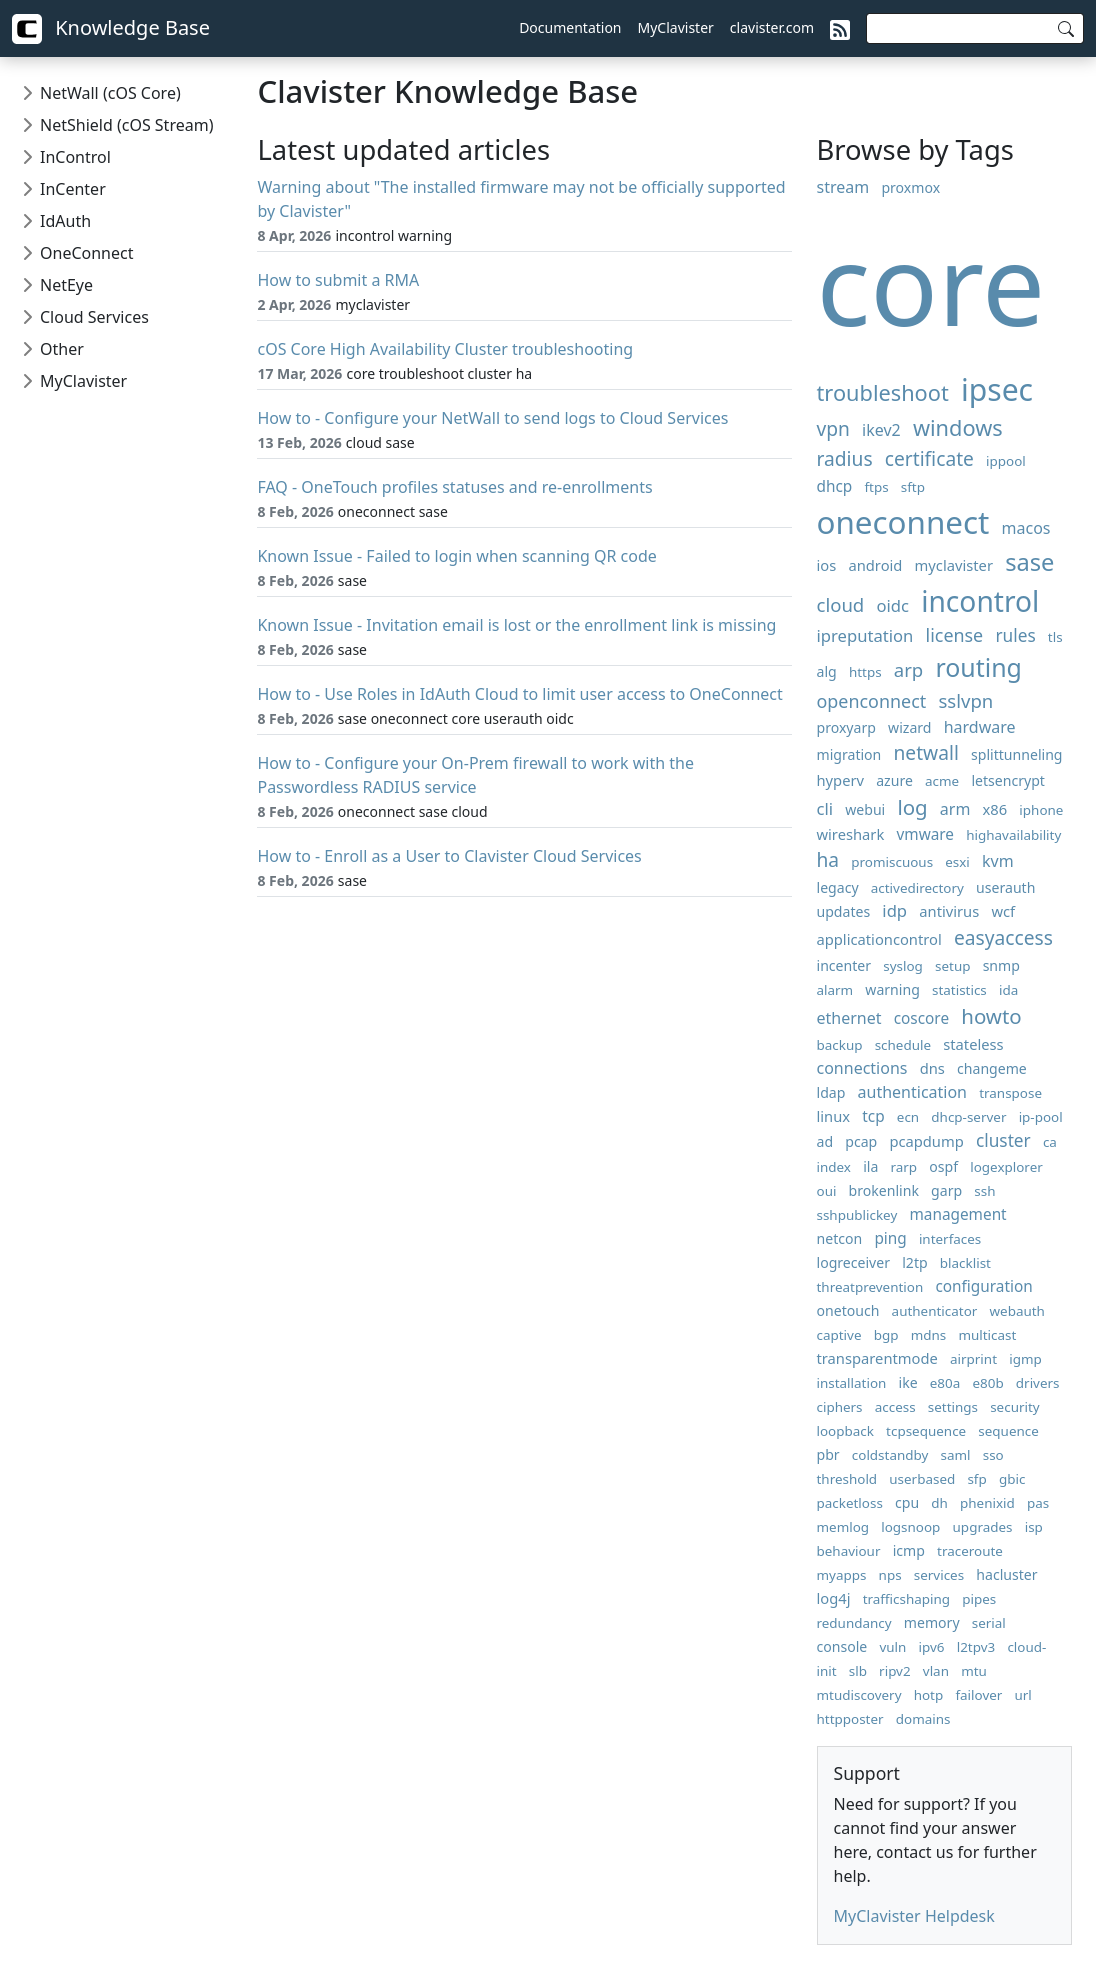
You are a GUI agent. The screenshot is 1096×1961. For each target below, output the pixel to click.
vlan (936, 1671)
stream (843, 187)
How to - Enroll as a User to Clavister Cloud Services (449, 856)
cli (825, 808)
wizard (909, 727)
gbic (1012, 1479)
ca (1050, 1142)
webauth (1016, 1311)
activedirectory (917, 888)
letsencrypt (1008, 780)
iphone (1041, 810)
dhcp (835, 486)
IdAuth (65, 221)
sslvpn (965, 700)
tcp (873, 1116)
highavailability (1013, 835)
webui (865, 809)
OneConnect (86, 253)
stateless (973, 1044)
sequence (1008, 1431)
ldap (831, 1092)
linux (834, 1116)
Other (62, 349)
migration (849, 754)
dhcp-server (968, 1117)
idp (894, 910)
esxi (957, 862)
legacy (838, 887)
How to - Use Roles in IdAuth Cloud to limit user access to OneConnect (519, 694)
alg (827, 671)
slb (858, 1671)
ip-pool (1041, 1117)
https (865, 672)
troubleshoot (883, 392)
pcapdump (926, 1141)
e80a (945, 1383)
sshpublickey (857, 1215)
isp (1034, 1527)
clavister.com (772, 27)
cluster (1003, 1140)
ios (827, 565)
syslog (903, 966)
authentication (912, 1092)
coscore (921, 1018)
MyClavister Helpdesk (914, 1916)
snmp (1001, 965)
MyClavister (676, 27)
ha (828, 859)
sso (993, 1455)
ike (908, 1382)
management (957, 1214)
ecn (908, 1117)
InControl (75, 157)
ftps (876, 487)
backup (840, 1045)
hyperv (841, 780)
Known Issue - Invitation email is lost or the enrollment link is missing (516, 625)
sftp (913, 487)
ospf (943, 1166)
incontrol (980, 601)
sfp (976, 1479)
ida (1008, 990)
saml (956, 1455)
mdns (929, 1335)
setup (952, 966)
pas (1038, 1503)
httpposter (850, 1719)
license (955, 635)
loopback (845, 1431)
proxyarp (846, 727)
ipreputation (865, 635)
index (834, 1167)
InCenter (73, 189)
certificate (929, 458)
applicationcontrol (879, 939)
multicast (987, 1335)
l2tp (914, 1262)
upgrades (983, 1527)
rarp (903, 1167)
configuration (983, 1286)
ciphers (840, 1407)
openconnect (872, 701)
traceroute (970, 1551)
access (895, 1407)
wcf (1003, 911)
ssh (984, 1191)
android (875, 565)
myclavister (954, 565)
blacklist (965, 1263)
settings (953, 1407)
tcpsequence (926, 1431)
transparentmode (877, 1358)
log (912, 807)
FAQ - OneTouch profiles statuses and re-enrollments (454, 487)
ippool (1006, 461)
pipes (979, 1599)
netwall (926, 752)
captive (839, 1335)
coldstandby (890, 1455)
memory (932, 1622)
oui (827, 1191)
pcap (861, 1141)
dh (939, 1503)
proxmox (910, 187)
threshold (847, 1479)
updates (844, 911)
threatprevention (870, 1287)
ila (870, 1166)
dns (932, 1068)
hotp (929, 1695)
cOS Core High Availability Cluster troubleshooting (445, 349)
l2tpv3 (976, 1647)
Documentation (570, 27)
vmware (925, 834)
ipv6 (932, 1647)
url (1023, 1695)
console (842, 1646)
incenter (844, 965)
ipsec (997, 389)
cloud (841, 604)
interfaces (950, 1239)
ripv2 (895, 1671)
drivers (1038, 1383)
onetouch (848, 1310)
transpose (1010, 1093)
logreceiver (854, 1262)
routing (978, 667)
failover (978, 1695)
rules (1015, 635)
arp (908, 669)
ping (890, 1238)
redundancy (854, 1623)
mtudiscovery (859, 1695)
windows (958, 427)
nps (890, 1575)
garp (946, 1190)
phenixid (987, 1503)
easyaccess (1003, 937)
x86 (995, 809)
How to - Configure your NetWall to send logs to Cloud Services (492, 418)
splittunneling (1017, 754)
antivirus (949, 911)
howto (991, 1016)
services (939, 1575)
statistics (959, 990)
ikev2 (881, 430)
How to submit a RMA (338, 280)
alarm (835, 990)
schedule (903, 1045)
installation (852, 1383)
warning (892, 989)
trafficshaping (906, 1599)
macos (1026, 528)
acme (942, 781)
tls (1055, 637)
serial (989, 1623)
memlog (843, 1527)
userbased (922, 1479)
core (931, 282)
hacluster (1006, 1574)
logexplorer (1006, 1167)
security (1015, 1407)
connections (862, 1068)
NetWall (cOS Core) (110, 93)
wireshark (851, 834)
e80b (987, 1383)
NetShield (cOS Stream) (126, 125)
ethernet (849, 1018)
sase (1029, 562)
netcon (840, 1238)
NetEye (66, 285)
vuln (892, 1647)
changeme (992, 1068)
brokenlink (884, 1190)
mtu (974, 1671)
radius (845, 458)
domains (923, 1719)
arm (955, 809)
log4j (834, 1598)
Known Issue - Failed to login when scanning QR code (456, 556)
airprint (973, 1359)
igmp (1025, 1359)
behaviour (849, 1551)
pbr (828, 1454)
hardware (980, 727)
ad (825, 1141)
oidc (892, 605)
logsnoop (910, 1527)
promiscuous (892, 862)
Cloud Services (94, 317)
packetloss (850, 1503)
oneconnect (903, 521)
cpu (907, 1502)
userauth (1005, 887)
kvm (998, 861)
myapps (842, 1575)
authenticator (935, 1311)
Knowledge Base (111, 29)
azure (894, 780)
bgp (886, 1335)
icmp (909, 1550)
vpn (833, 428)
